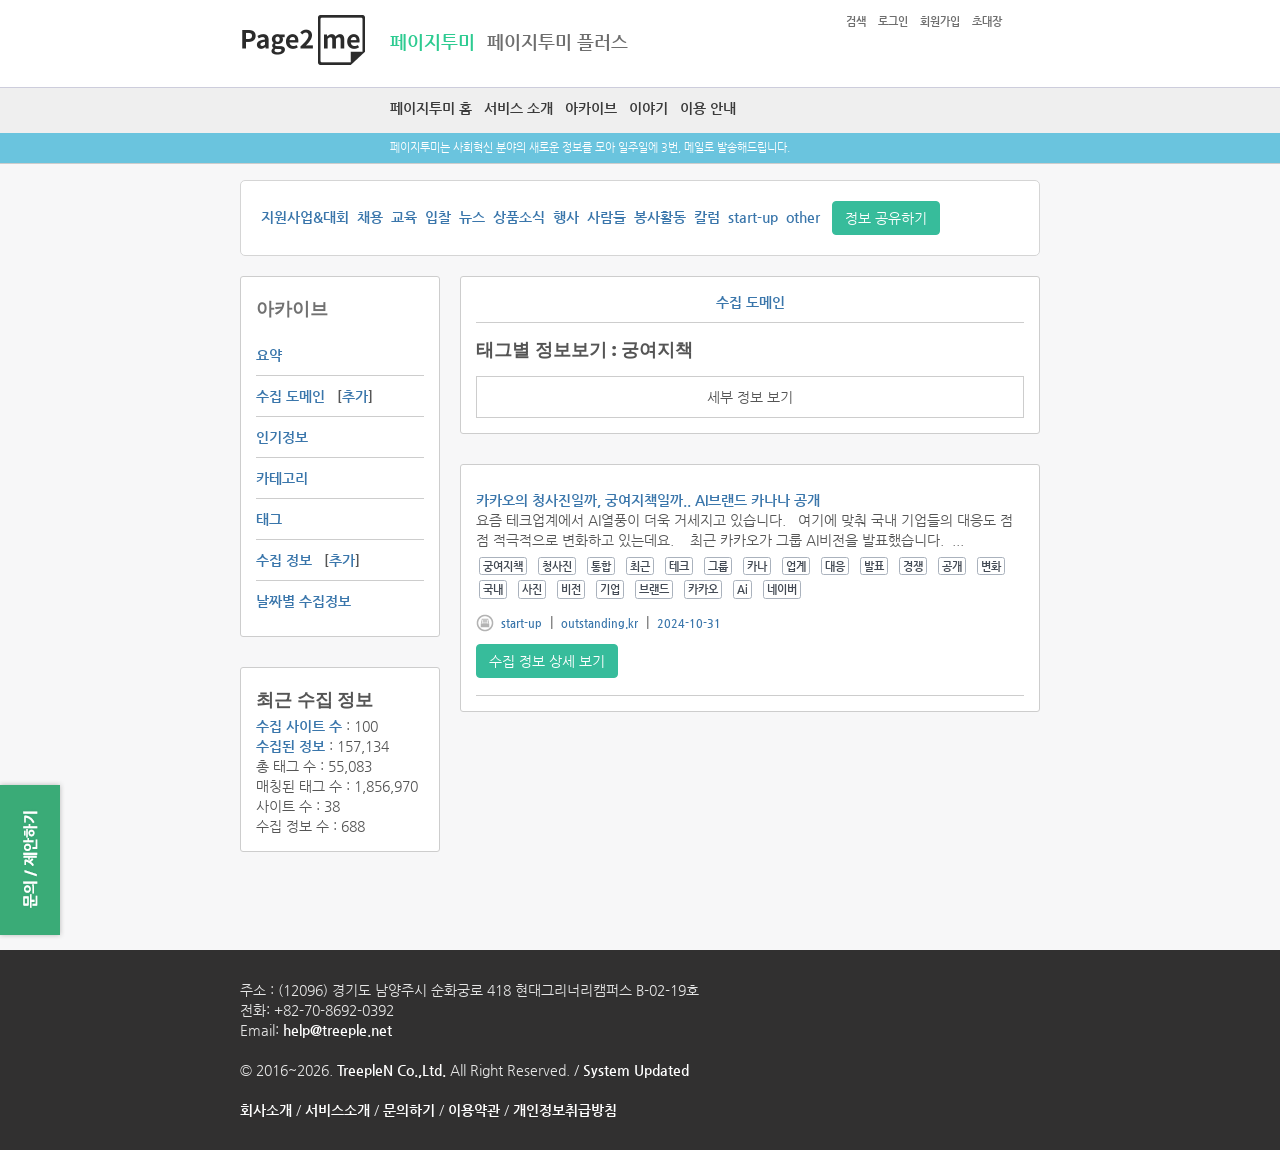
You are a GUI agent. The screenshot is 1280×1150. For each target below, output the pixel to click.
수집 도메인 (290, 396)
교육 (404, 217)
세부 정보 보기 (750, 397)
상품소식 (519, 217)
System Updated (636, 1070)
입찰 (438, 217)
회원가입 (940, 21)
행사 (566, 217)
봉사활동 (660, 217)
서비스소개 (337, 1110)
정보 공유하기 (886, 218)
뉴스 (472, 217)
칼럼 (707, 217)
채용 (370, 217)
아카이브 (591, 108)
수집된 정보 (290, 746)
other (803, 217)
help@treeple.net (337, 1030)
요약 (269, 355)
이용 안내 (708, 108)
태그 (269, 519)
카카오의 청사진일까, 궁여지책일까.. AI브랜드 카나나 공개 (648, 500)
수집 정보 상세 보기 (547, 661)
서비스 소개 (518, 108)
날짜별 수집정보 (303, 601)
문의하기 (409, 1110)
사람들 (606, 217)
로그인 (893, 21)
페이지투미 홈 (431, 108)
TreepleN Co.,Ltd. (391, 1070)
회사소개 (266, 1110)
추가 (355, 396)
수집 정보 (284, 560)
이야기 (648, 108)
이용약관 (474, 1110)
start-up (753, 217)
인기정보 (282, 437)
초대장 (987, 21)
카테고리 (282, 478)
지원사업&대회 (305, 217)
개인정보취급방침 (565, 1110)
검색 (856, 21)
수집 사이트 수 (299, 726)
